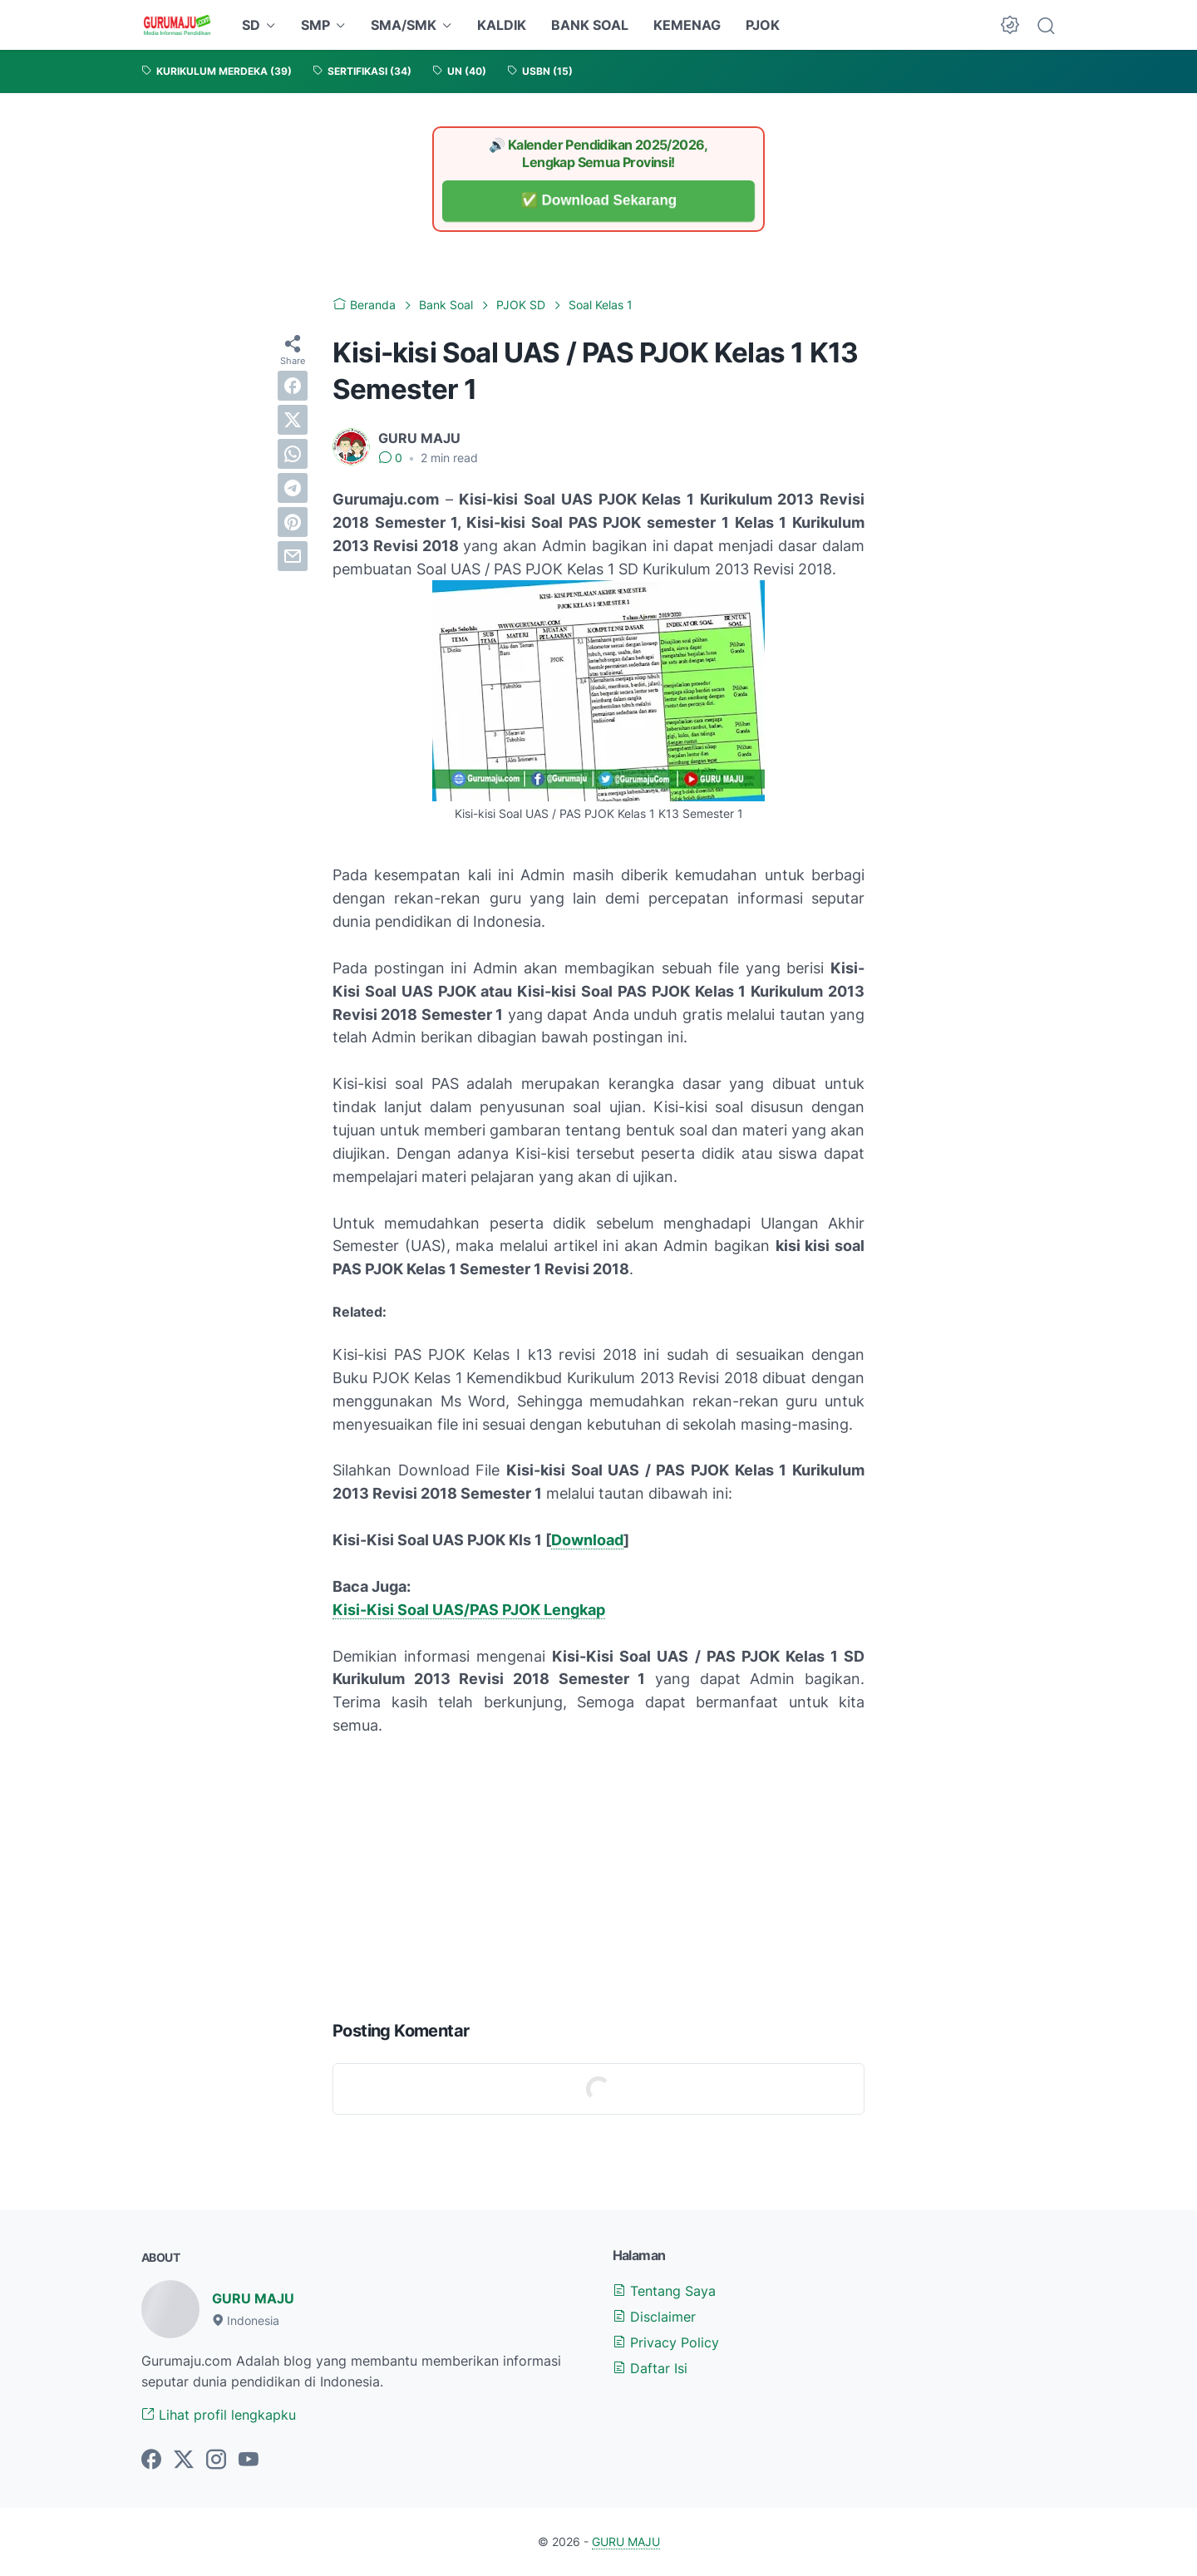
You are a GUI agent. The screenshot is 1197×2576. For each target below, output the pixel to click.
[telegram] (293, 488)
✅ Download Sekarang (598, 201)
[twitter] (293, 420)
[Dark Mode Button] (1010, 25)
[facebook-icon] (151, 2460)
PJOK (763, 25)
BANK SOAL (589, 25)
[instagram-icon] (216, 2460)
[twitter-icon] (184, 2460)
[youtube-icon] (249, 2460)
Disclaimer (654, 2316)
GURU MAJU (253, 2298)
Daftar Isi (650, 2368)
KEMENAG (687, 25)
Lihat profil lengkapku (218, 2414)
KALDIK (501, 25)
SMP (315, 25)
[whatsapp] (293, 454)
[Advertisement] (598, 1874)
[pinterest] (293, 522)
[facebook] (293, 386)
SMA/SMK (403, 25)
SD (251, 25)
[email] (293, 556)
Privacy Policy (666, 2342)
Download (587, 1540)
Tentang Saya (664, 2291)
